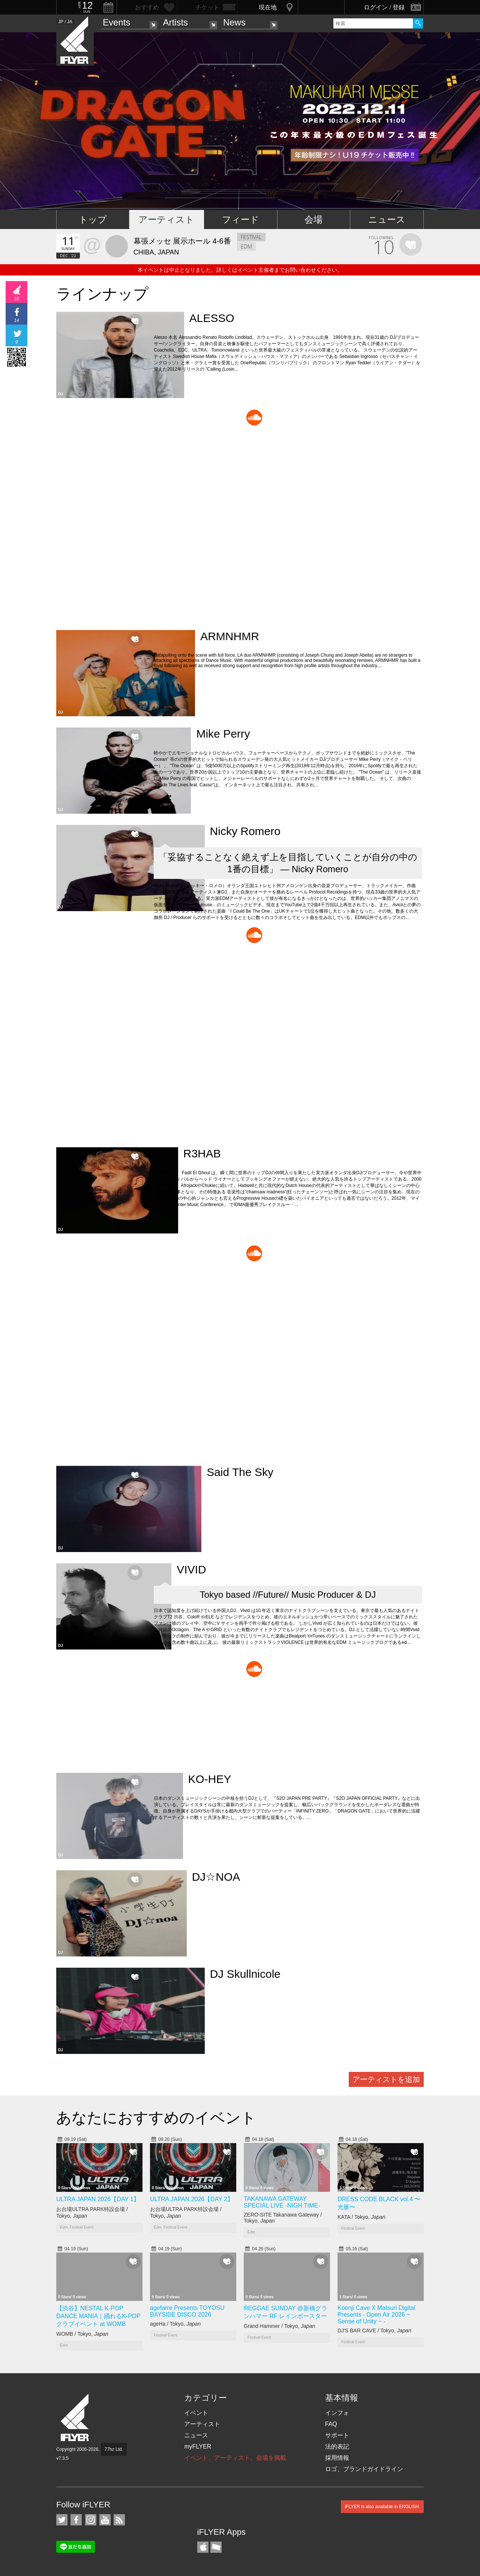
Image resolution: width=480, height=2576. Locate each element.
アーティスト (166, 219)
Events (116, 22)
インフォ (337, 2413)
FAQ (331, 2424)
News (234, 22)
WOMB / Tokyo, (82, 2334)
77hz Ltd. (114, 2449)
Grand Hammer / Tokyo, (279, 2326)
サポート (337, 2435)
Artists (175, 22)
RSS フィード (119, 2519)
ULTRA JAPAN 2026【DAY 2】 (191, 2199)
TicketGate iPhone (216, 2547)
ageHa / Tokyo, (175, 2324)
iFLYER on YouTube (105, 2519)
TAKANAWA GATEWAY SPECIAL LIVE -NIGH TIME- (282, 2202)
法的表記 (337, 2446)
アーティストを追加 (386, 2079)
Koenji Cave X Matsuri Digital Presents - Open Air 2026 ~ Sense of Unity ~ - (376, 2315)
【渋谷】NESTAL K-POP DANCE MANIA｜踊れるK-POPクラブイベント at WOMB (98, 2316)
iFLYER (75, 2417)
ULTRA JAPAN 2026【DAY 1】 (98, 2199)
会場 (313, 219)
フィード (240, 219)
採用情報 (337, 2458)
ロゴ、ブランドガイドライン (364, 2469)
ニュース (386, 219)
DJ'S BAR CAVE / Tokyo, (374, 2331)
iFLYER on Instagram (90, 2519)
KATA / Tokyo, (362, 2217)
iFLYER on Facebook (76, 2519)
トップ (93, 219)
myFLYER (197, 2446)
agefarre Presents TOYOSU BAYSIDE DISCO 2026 (187, 2311)
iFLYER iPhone (202, 2547)
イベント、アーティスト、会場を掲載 (235, 2458)
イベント (196, 2413)
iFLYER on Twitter (62, 2519)
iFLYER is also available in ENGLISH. (382, 2506)
